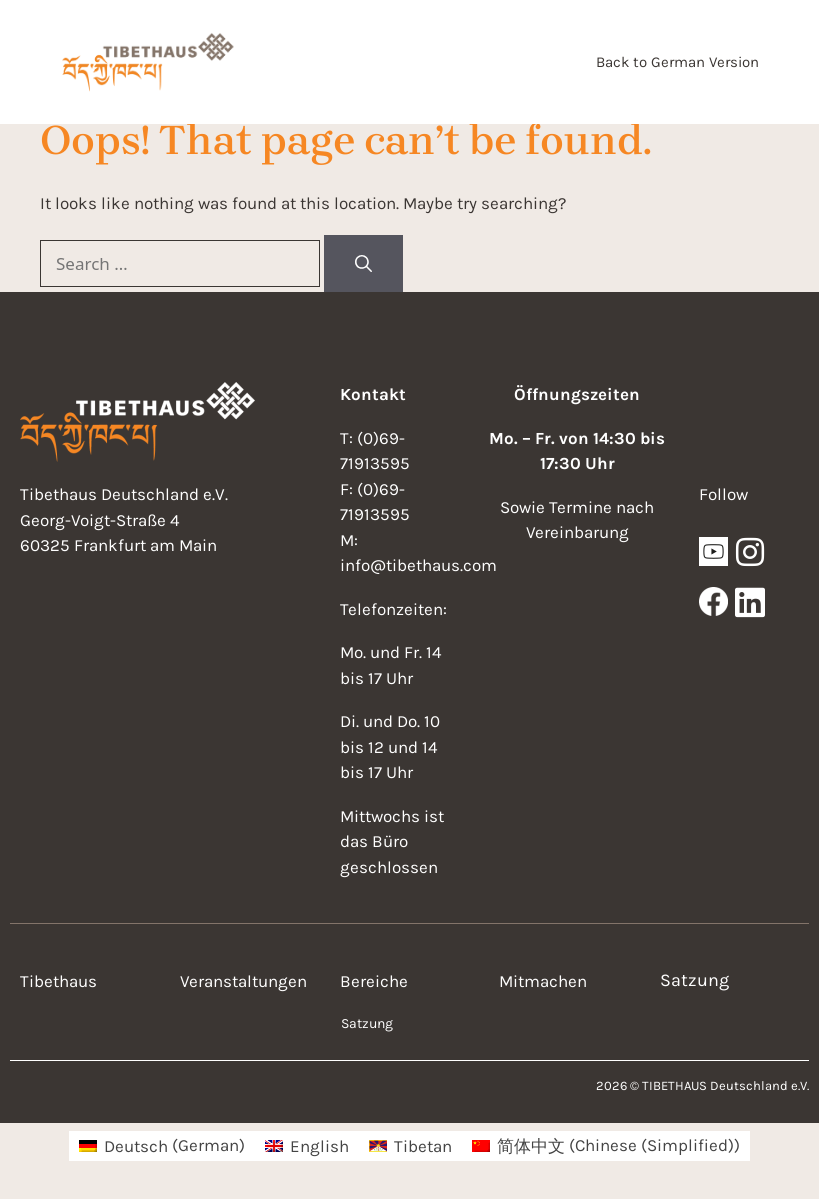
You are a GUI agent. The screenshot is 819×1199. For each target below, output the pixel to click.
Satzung (367, 1023)
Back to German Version (677, 62)
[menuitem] (162, 1145)
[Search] (363, 264)
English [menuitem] (319, 1146)
